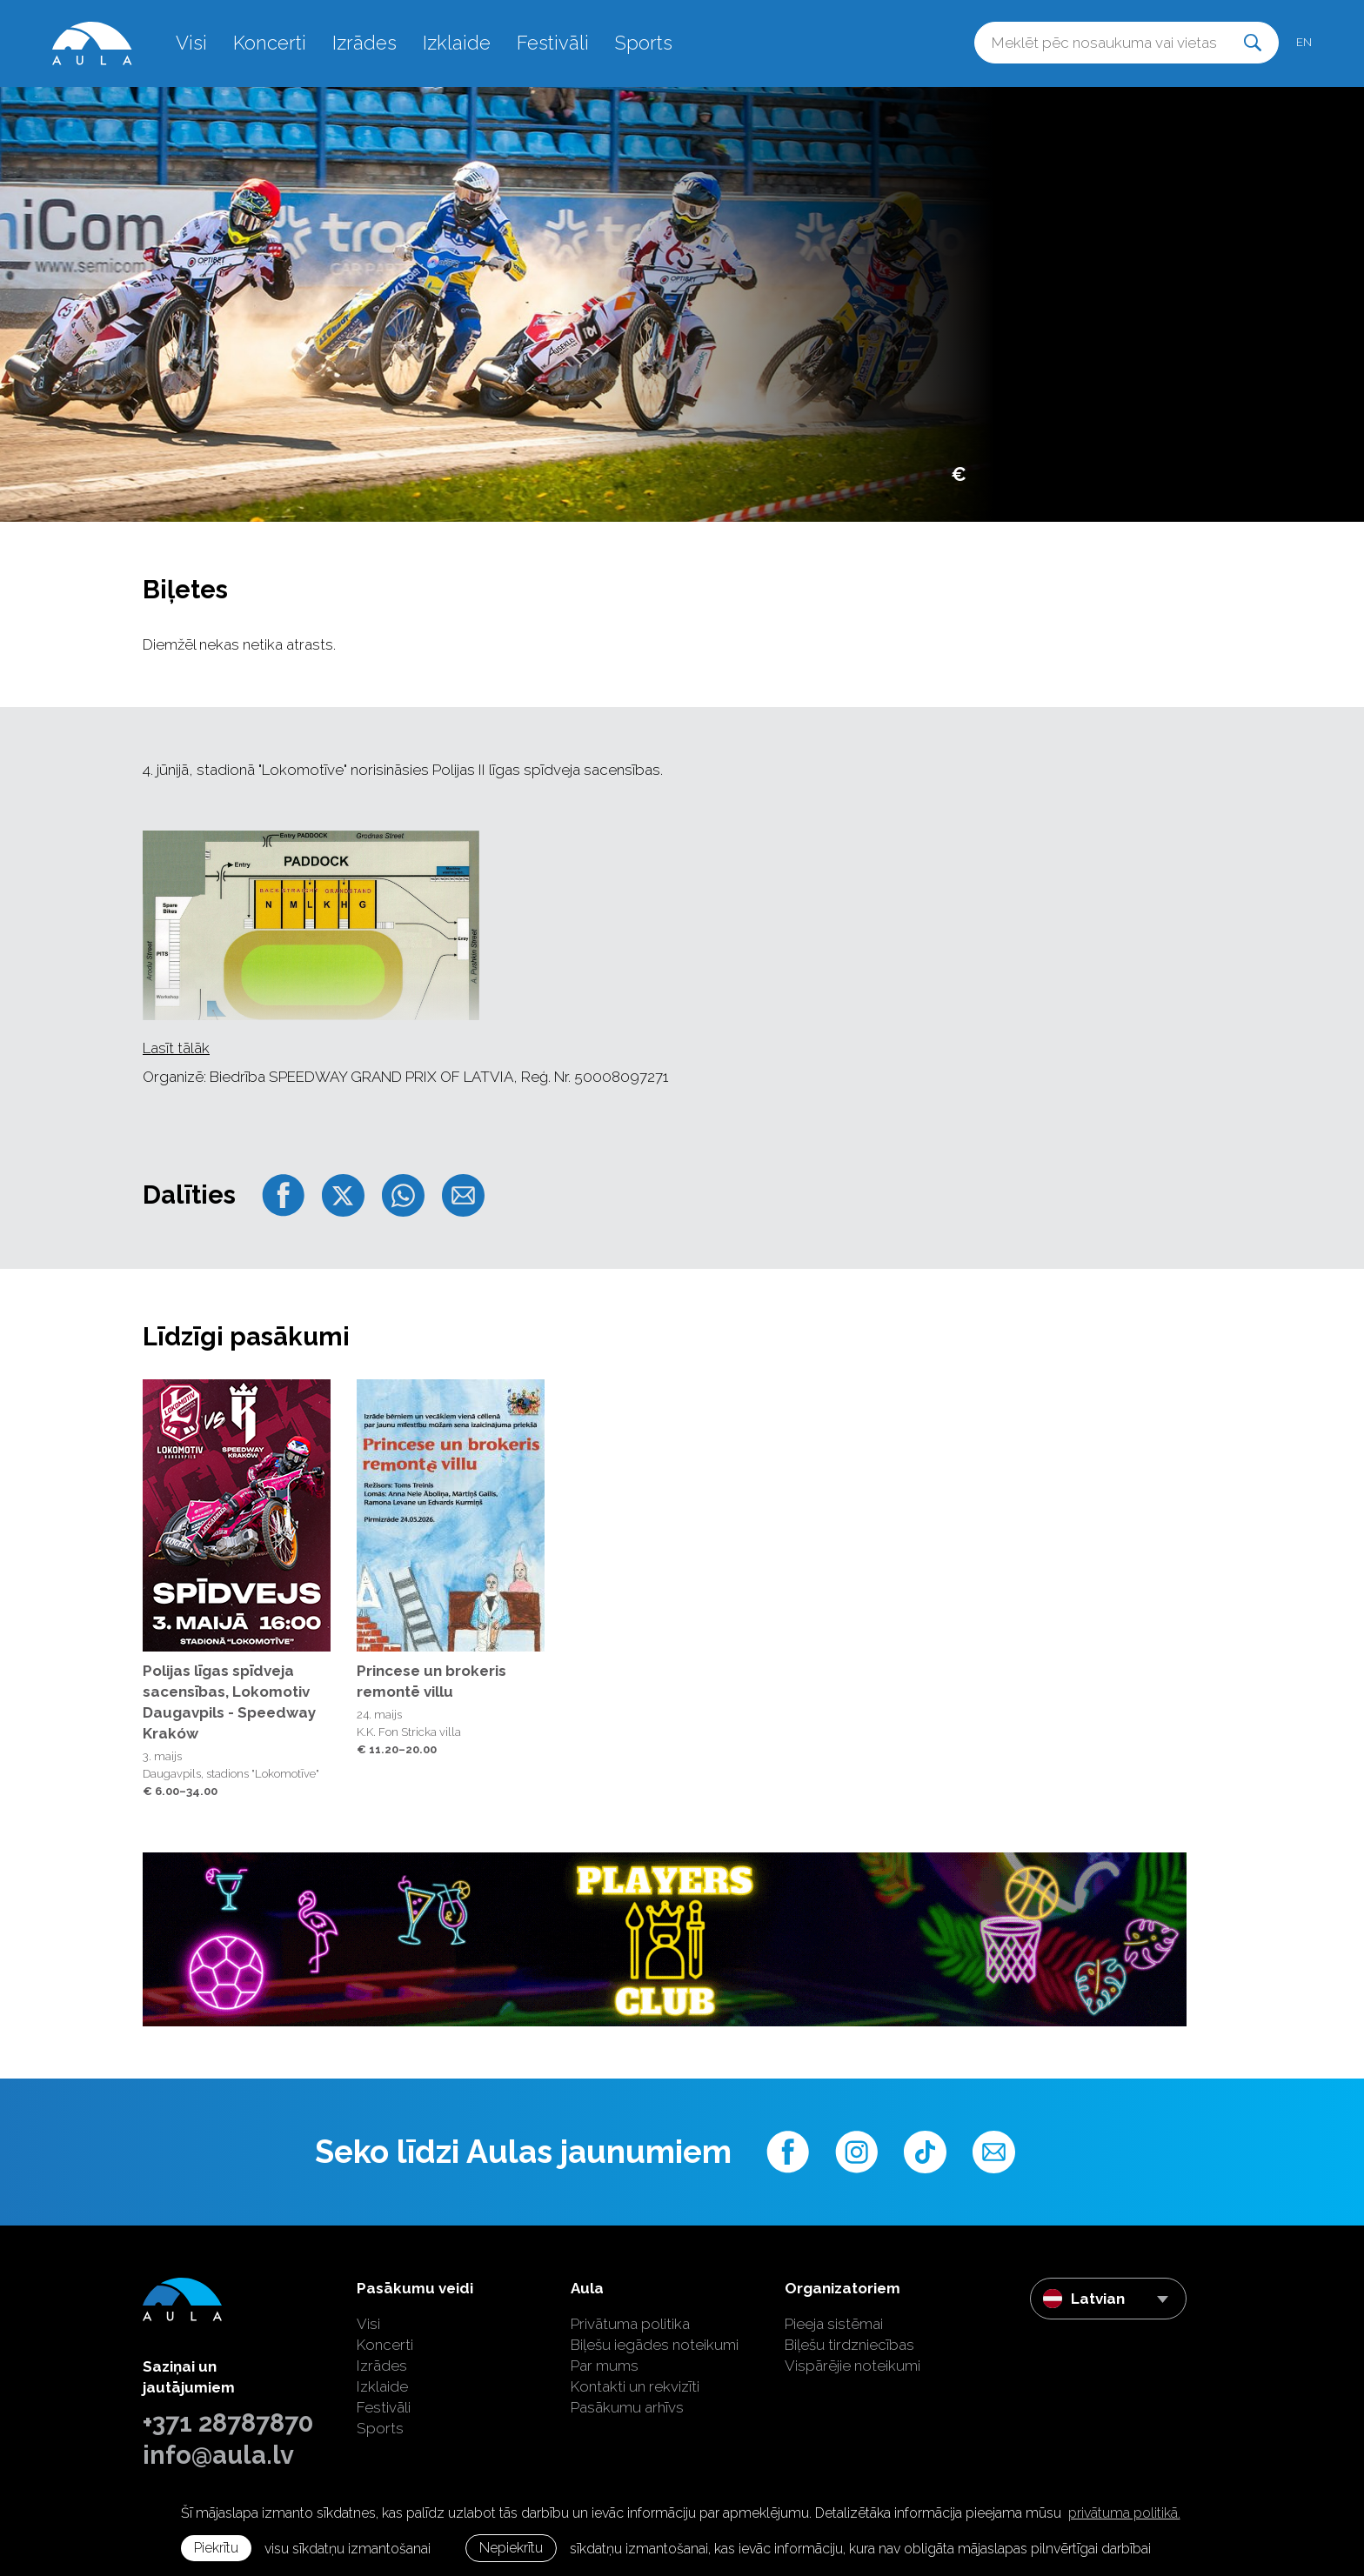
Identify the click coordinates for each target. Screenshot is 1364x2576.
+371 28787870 (228, 2423)
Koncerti (269, 42)
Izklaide (457, 42)
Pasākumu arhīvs (627, 2407)
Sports (643, 42)
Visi (191, 42)
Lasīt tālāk (176, 1048)
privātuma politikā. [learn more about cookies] (1124, 2513)
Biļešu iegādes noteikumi (655, 2344)
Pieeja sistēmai (834, 2323)
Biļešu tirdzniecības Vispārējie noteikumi (852, 2355)
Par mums (605, 2365)
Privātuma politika (630, 2323)
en (1304, 42)
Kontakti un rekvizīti (635, 2386)
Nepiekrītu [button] (511, 2547)
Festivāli (553, 42)
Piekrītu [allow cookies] (216, 2547)
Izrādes (364, 42)
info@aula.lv (218, 2455)
